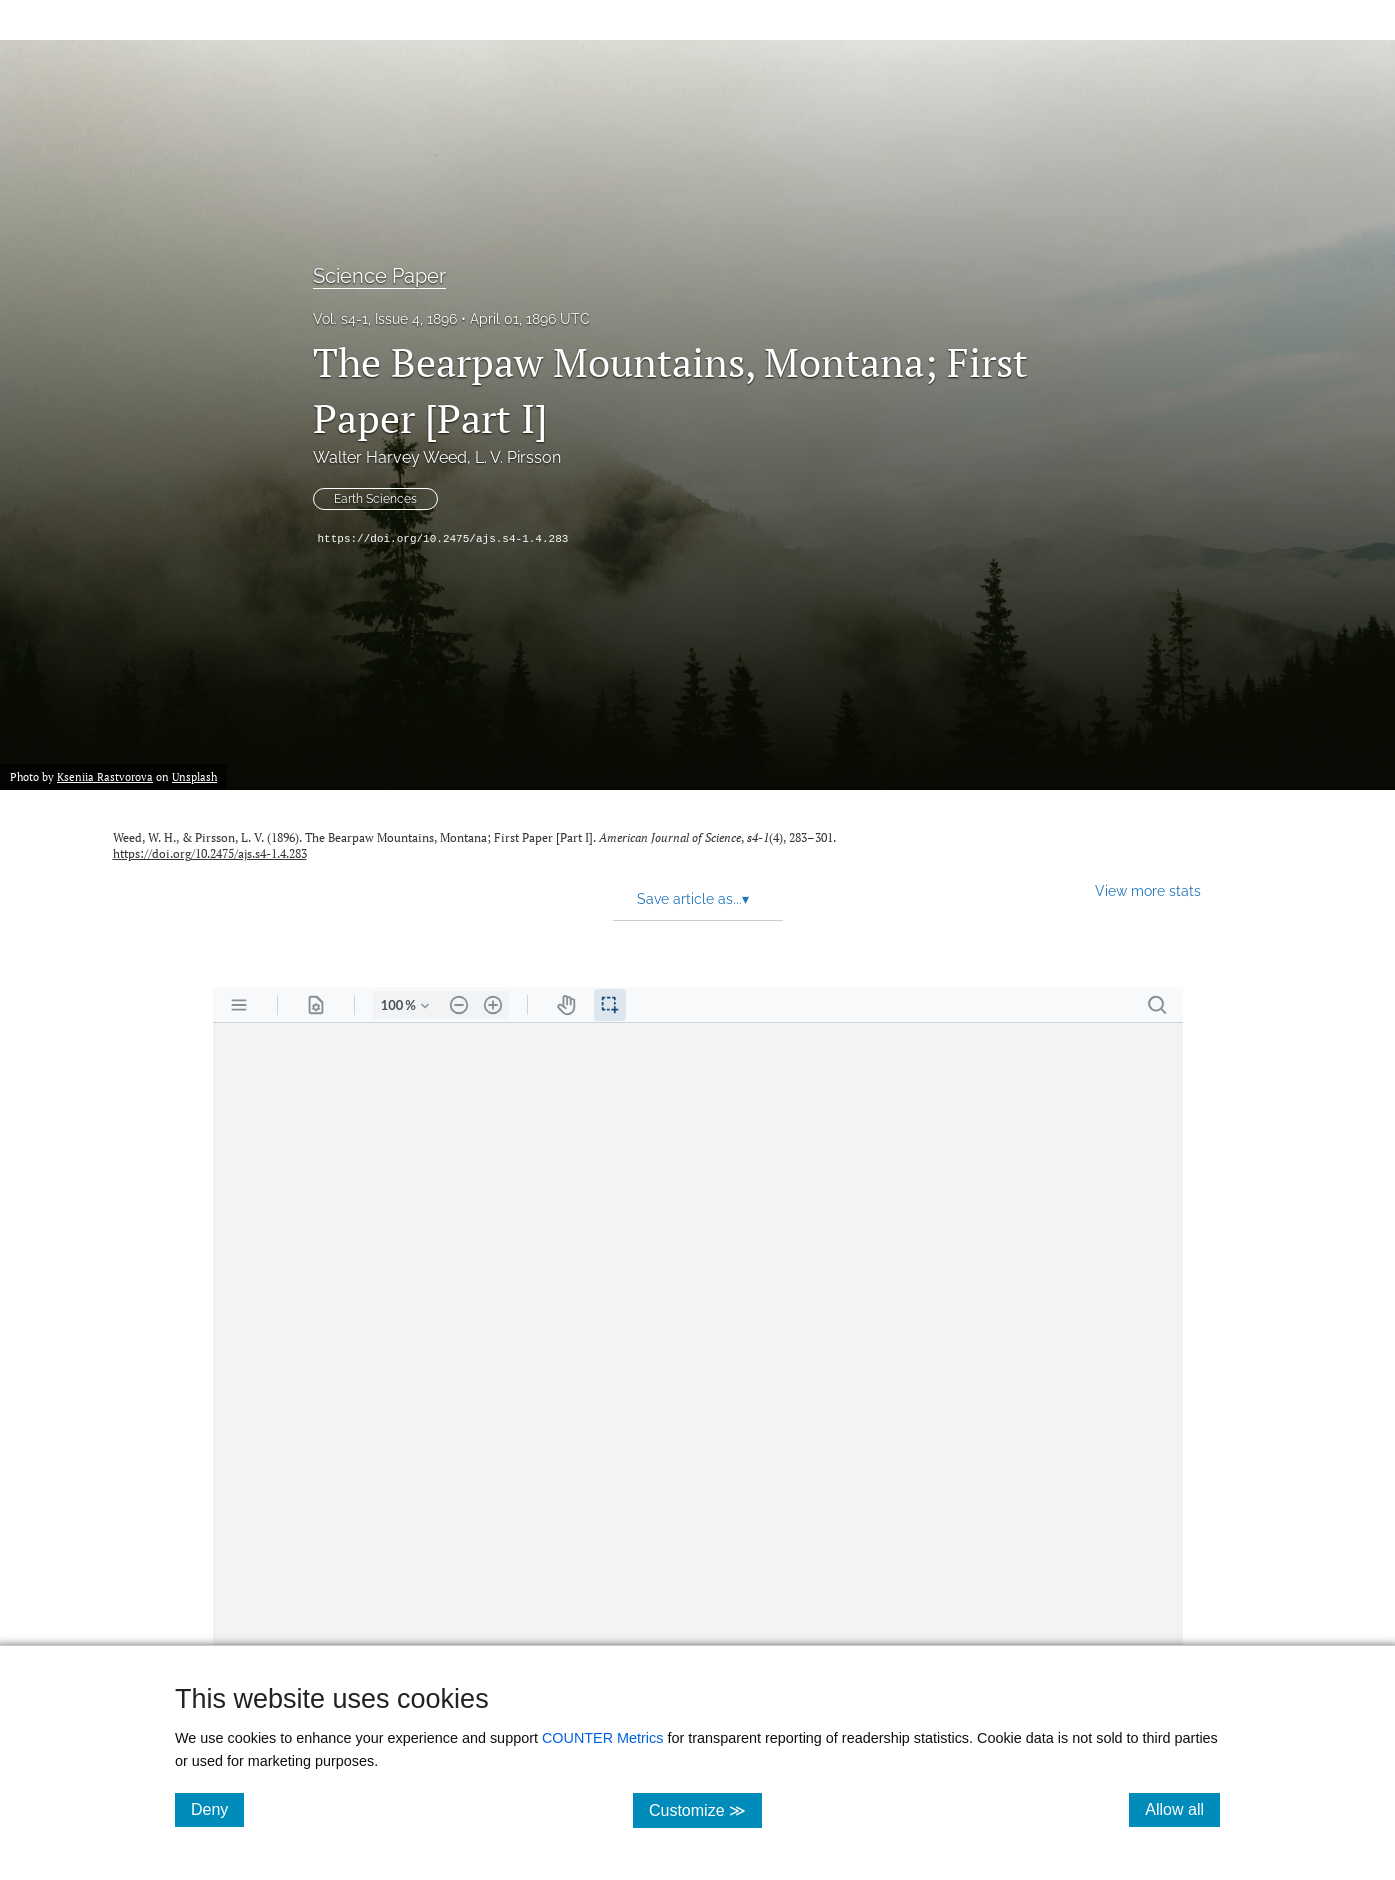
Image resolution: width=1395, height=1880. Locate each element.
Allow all (1182, 1809)
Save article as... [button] (693, 899)
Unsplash (194, 777)
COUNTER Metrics (603, 1738)
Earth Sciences (375, 499)
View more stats (1148, 890)
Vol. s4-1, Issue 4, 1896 (385, 319)
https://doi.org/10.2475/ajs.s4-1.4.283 (443, 539)
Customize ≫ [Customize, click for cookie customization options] (705, 1809)
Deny (217, 1809)
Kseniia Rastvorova (105, 777)
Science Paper (379, 276)
